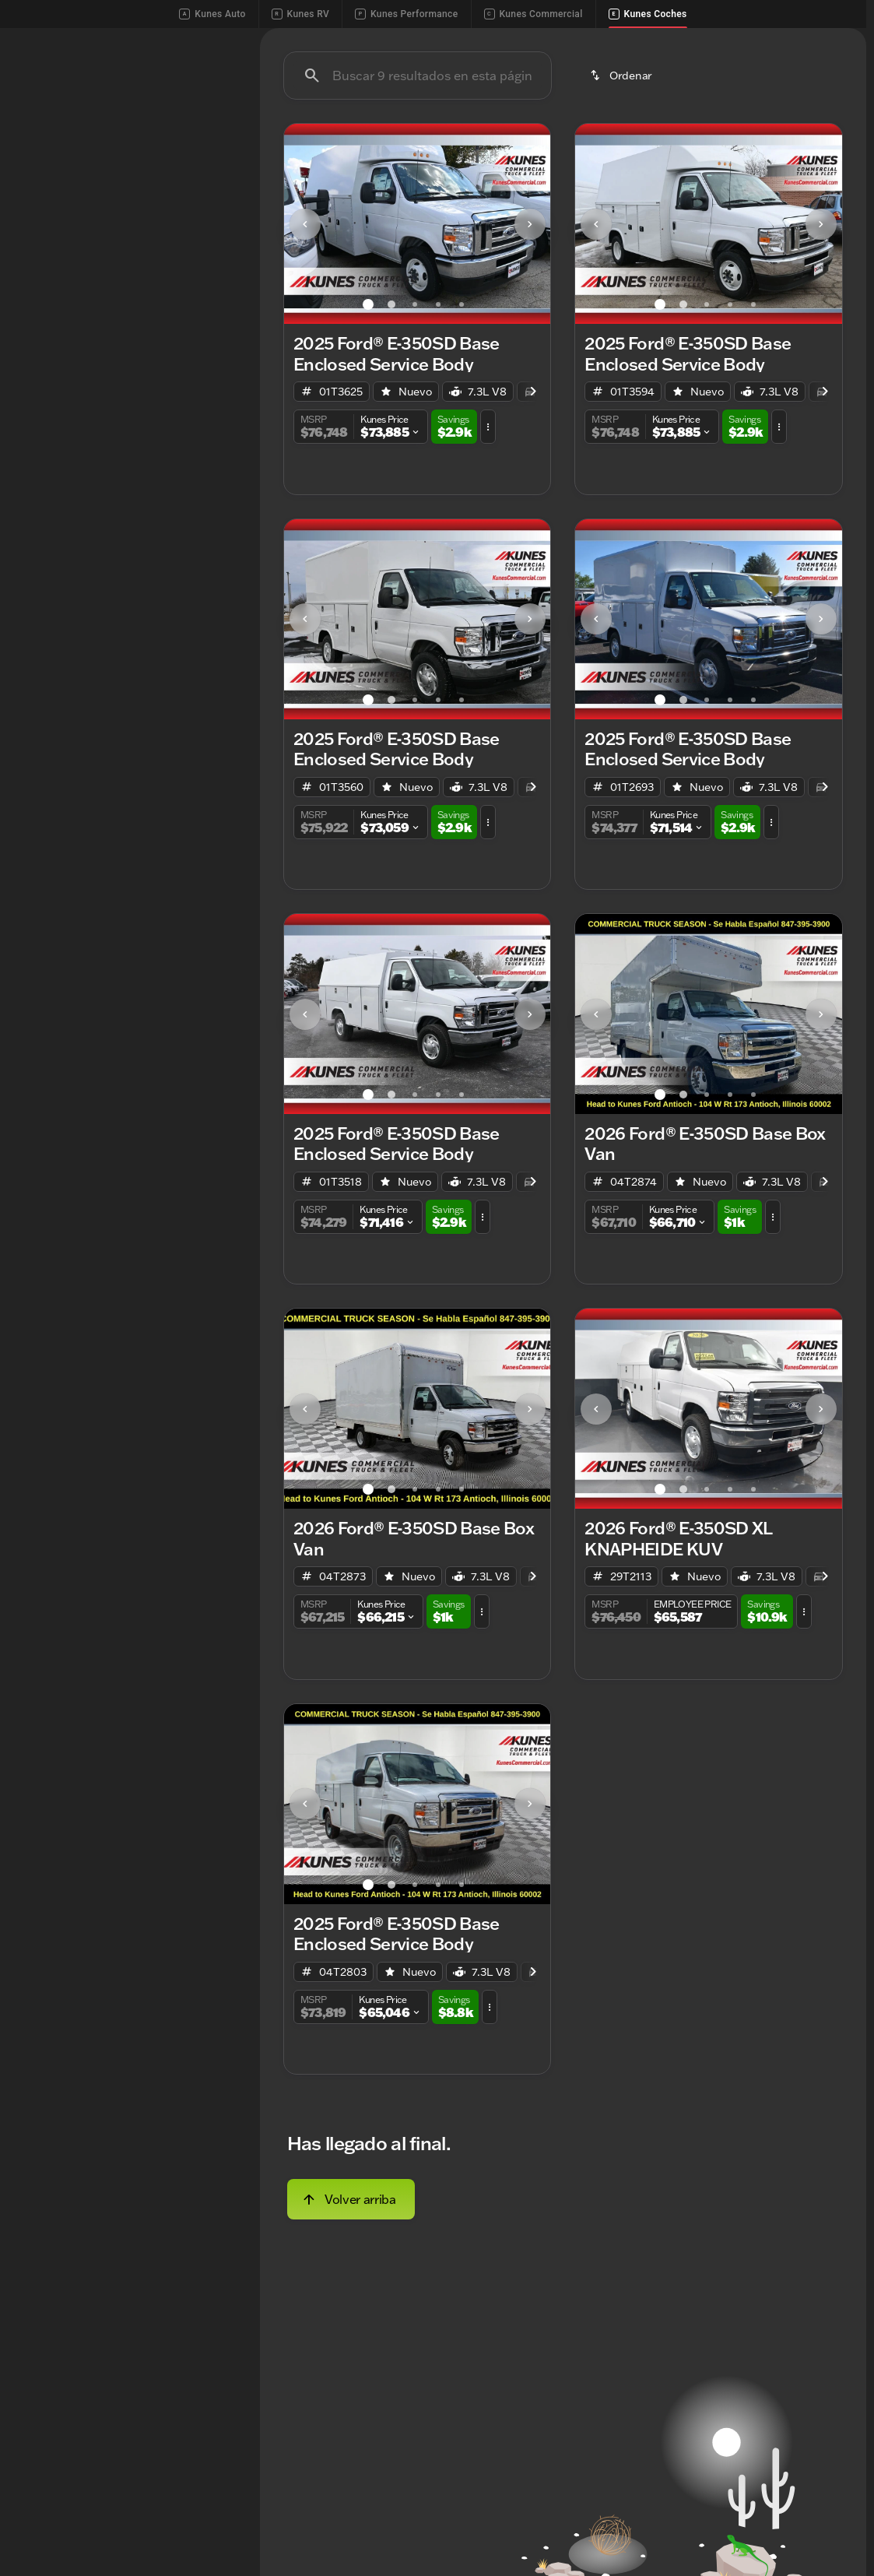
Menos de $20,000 (340, 119)
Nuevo (472, 119)
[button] (304, 347)
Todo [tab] (126, 118)
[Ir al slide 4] (438, 427)
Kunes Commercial (533, 14)
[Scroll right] (849, 119)
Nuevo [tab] (49, 118)
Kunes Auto (212, 14)
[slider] (36, 325)
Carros (782, 119)
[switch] (116, 158)
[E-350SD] (95, 226)
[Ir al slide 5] (461, 427)
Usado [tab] (202, 118)
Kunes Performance (406, 14)
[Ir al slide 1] (368, 427)
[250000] (191, 405)
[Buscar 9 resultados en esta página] (417, 199)
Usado (568, 119)
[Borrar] (186, 511)
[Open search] (830, 54)
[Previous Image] (305, 346)
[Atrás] (194, 195)
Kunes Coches (648, 14)
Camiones (675, 119)
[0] (50, 405)
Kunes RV (300, 14)
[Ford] (35, 226)
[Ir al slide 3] (414, 427)
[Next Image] (530, 346)
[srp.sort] (622, 198)
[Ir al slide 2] (391, 427)
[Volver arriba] (351, 2321)
